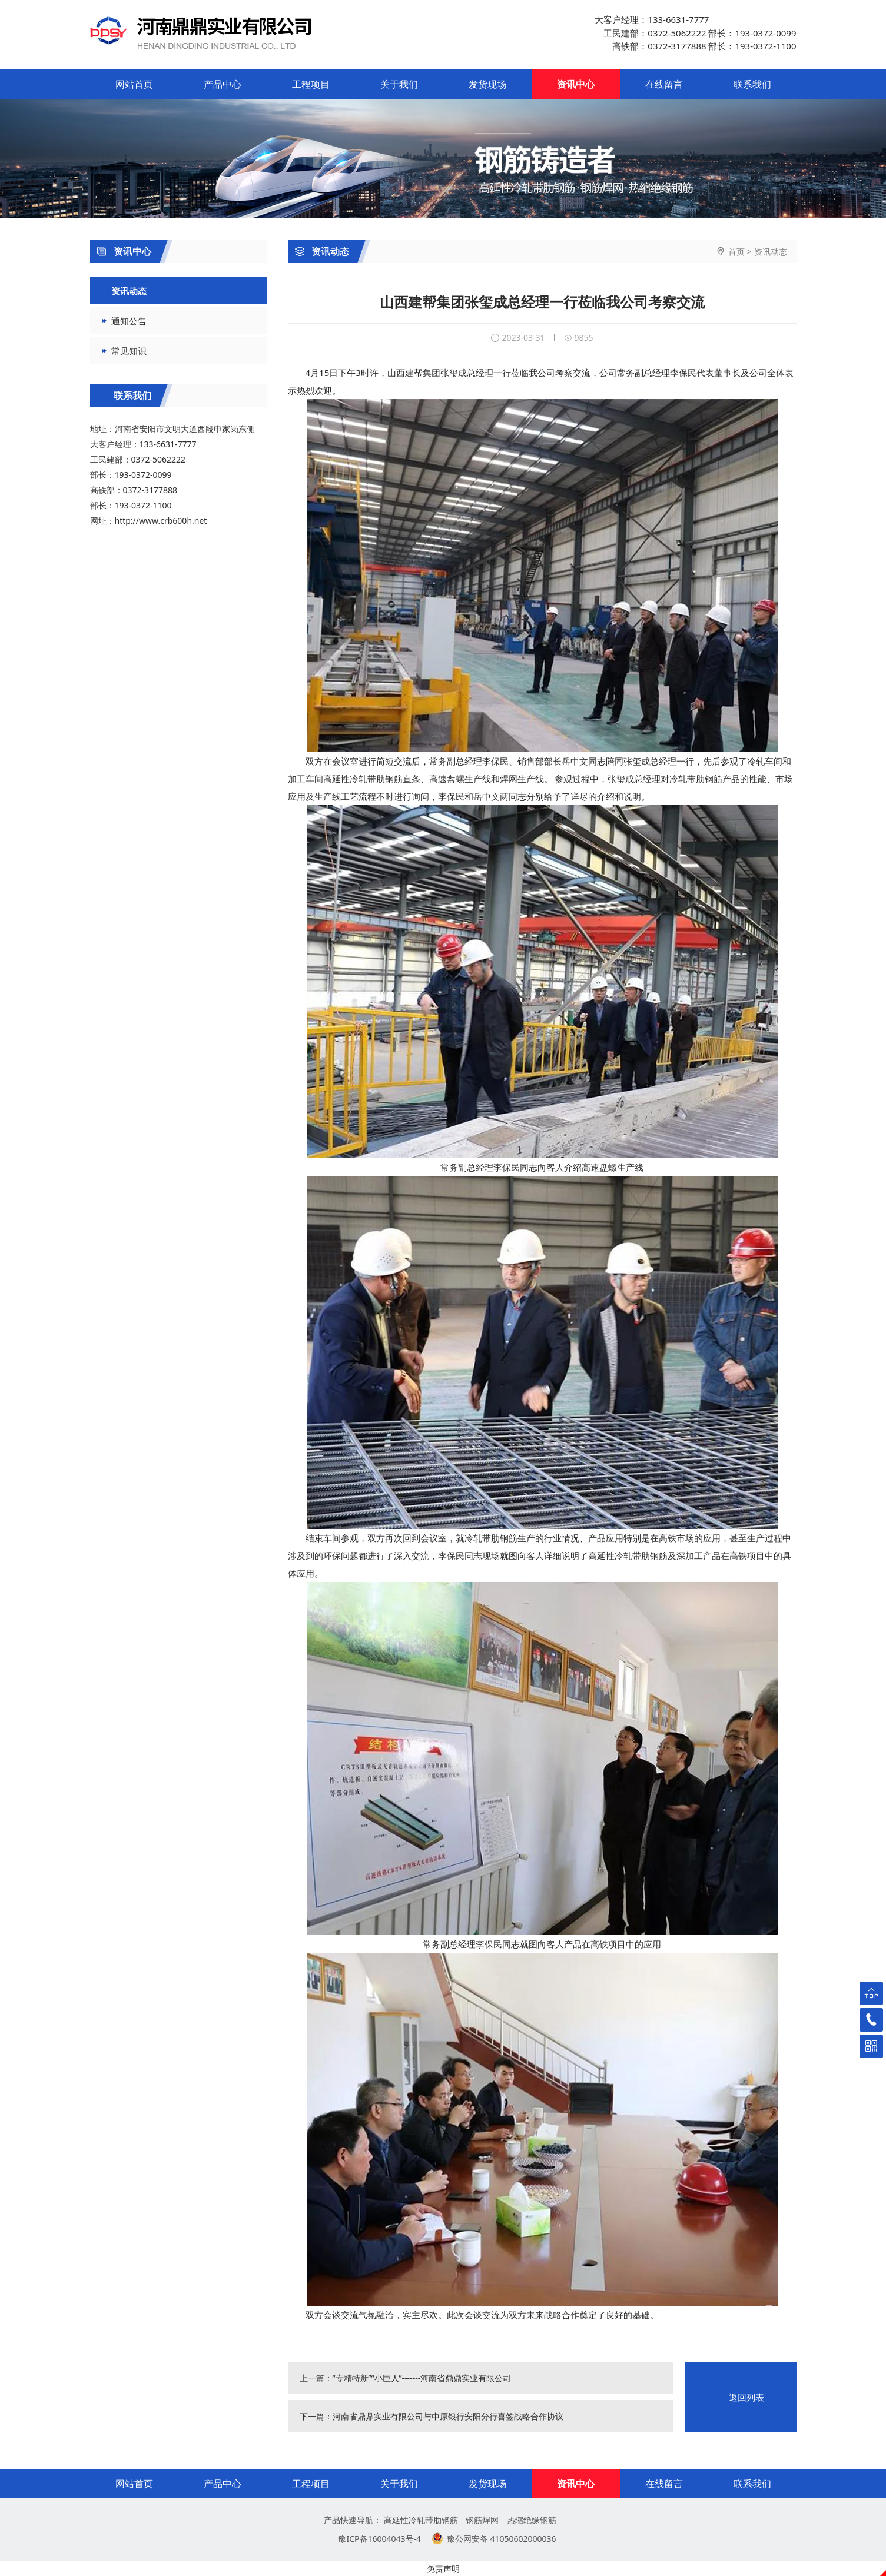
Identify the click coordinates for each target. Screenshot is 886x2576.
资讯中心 (576, 84)
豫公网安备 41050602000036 (501, 2538)
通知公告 (129, 321)
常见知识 (129, 351)
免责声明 (443, 2568)
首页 (736, 251)
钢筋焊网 (482, 2519)
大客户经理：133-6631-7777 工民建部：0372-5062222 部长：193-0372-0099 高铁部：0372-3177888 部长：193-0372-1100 (695, 33)
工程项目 (311, 84)
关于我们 (399, 84)
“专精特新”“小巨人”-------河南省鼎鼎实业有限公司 (422, 2378)
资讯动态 (322, 251)
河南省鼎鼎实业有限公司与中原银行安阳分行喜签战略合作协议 (448, 2416)
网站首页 (134, 84)
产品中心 (222, 84)
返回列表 (746, 2397)
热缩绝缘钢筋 (531, 2519)
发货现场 (487, 84)
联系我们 (752, 84)
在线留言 (664, 84)
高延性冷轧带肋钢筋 (421, 2519)
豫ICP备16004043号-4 (379, 2538)
